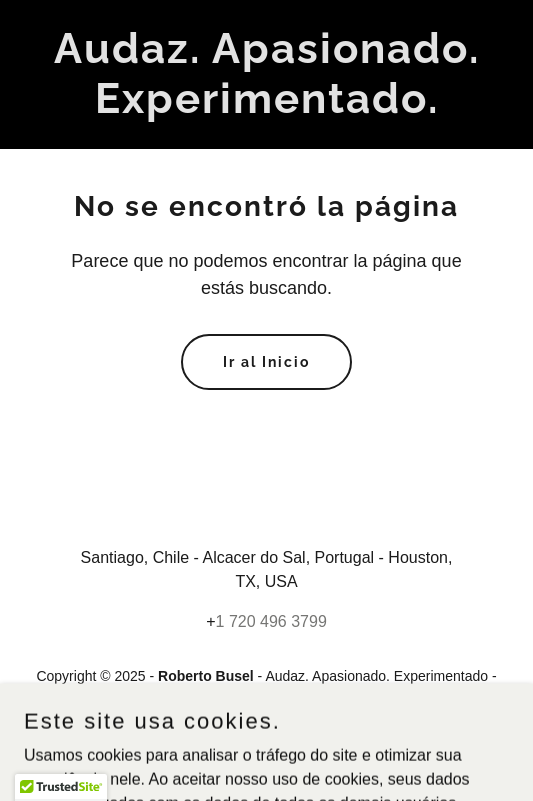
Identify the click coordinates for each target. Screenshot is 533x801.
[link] (266, 107)
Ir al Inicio (266, 362)
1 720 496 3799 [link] (271, 621)
